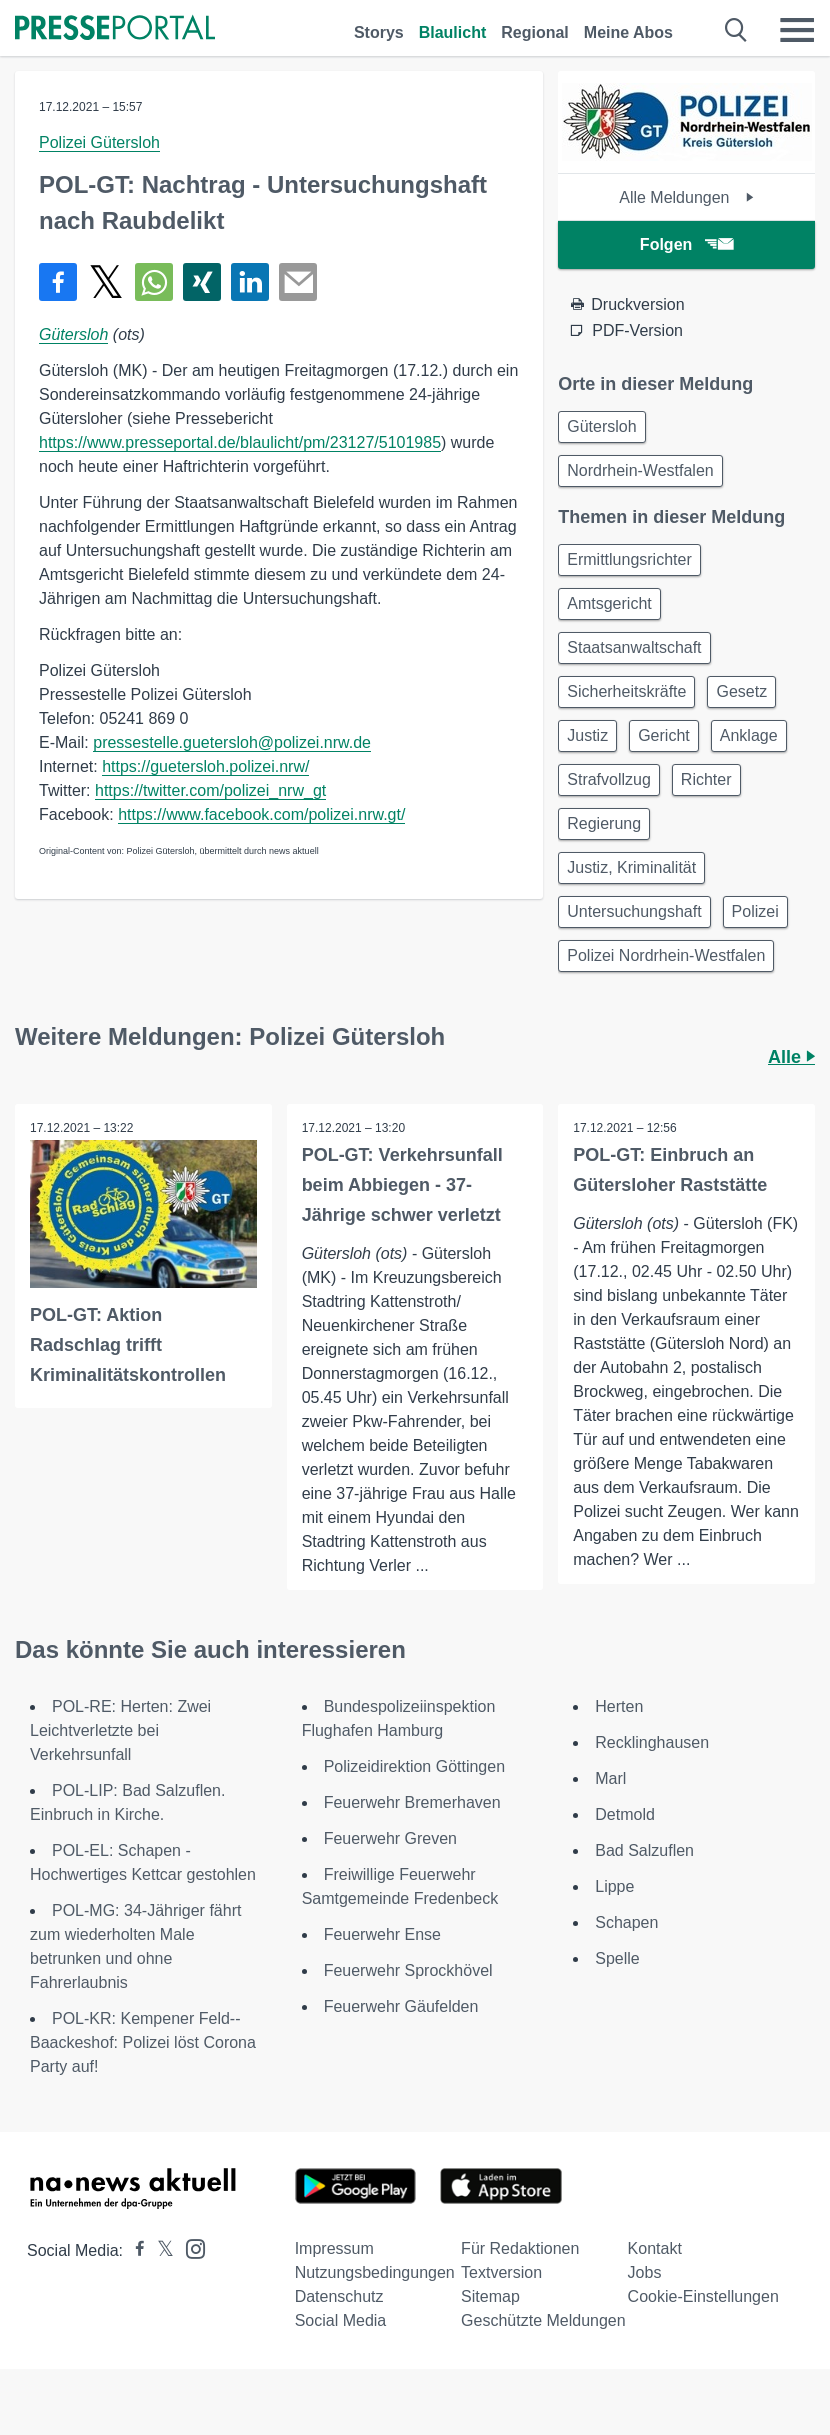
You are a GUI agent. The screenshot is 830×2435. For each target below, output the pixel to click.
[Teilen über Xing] (202, 282)
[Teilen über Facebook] (58, 282)
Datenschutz (339, 2296)
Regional (535, 32)
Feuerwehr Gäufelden (401, 2006)
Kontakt (655, 2248)
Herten (619, 1706)
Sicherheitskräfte (626, 691)
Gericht (664, 735)
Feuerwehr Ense (382, 1934)
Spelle (617, 1958)
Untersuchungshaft (634, 911)
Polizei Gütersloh (99, 142)
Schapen (626, 1922)
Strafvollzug (609, 779)
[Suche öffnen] (736, 30)
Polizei (755, 911)
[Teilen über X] (106, 282)
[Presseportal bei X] (159, 2250)
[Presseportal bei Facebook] (134, 2250)
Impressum (334, 2248)
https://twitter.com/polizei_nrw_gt (210, 790)
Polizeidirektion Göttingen (414, 1766)
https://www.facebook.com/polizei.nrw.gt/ (261, 814)
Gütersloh (73, 334)
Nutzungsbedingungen (375, 2272)
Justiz (587, 735)
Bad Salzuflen (644, 1850)
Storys (379, 32)
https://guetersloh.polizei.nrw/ (205, 766)
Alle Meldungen (686, 197)
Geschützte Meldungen (543, 2320)
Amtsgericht (609, 603)
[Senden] (298, 282)
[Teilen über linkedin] (250, 282)
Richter (706, 779)
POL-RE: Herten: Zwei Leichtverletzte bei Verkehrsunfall (120, 1730)
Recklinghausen (652, 1742)
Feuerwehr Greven (390, 1838)
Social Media (341, 2320)
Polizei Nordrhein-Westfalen (666, 955)
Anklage (749, 735)
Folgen (686, 244)
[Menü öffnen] (797, 30)
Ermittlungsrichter (629, 559)
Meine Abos (628, 32)
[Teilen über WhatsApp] (154, 282)
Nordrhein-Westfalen (640, 470)
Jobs (645, 2272)
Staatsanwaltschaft (634, 647)
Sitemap (490, 2296)
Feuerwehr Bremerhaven (412, 1802)
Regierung (604, 823)
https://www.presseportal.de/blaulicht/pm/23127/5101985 (240, 442)
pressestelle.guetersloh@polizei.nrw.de (232, 742)
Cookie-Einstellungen (703, 2296)
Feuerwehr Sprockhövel (408, 1970)
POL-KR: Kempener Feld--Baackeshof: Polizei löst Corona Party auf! (143, 2042)
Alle (791, 1057)
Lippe (614, 1886)
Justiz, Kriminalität (631, 867)
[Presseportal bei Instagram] (189, 2247)
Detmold (625, 1814)
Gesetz (741, 691)
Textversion (501, 2272)
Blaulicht (453, 32)
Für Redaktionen (520, 2248)
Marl (610, 1778)
